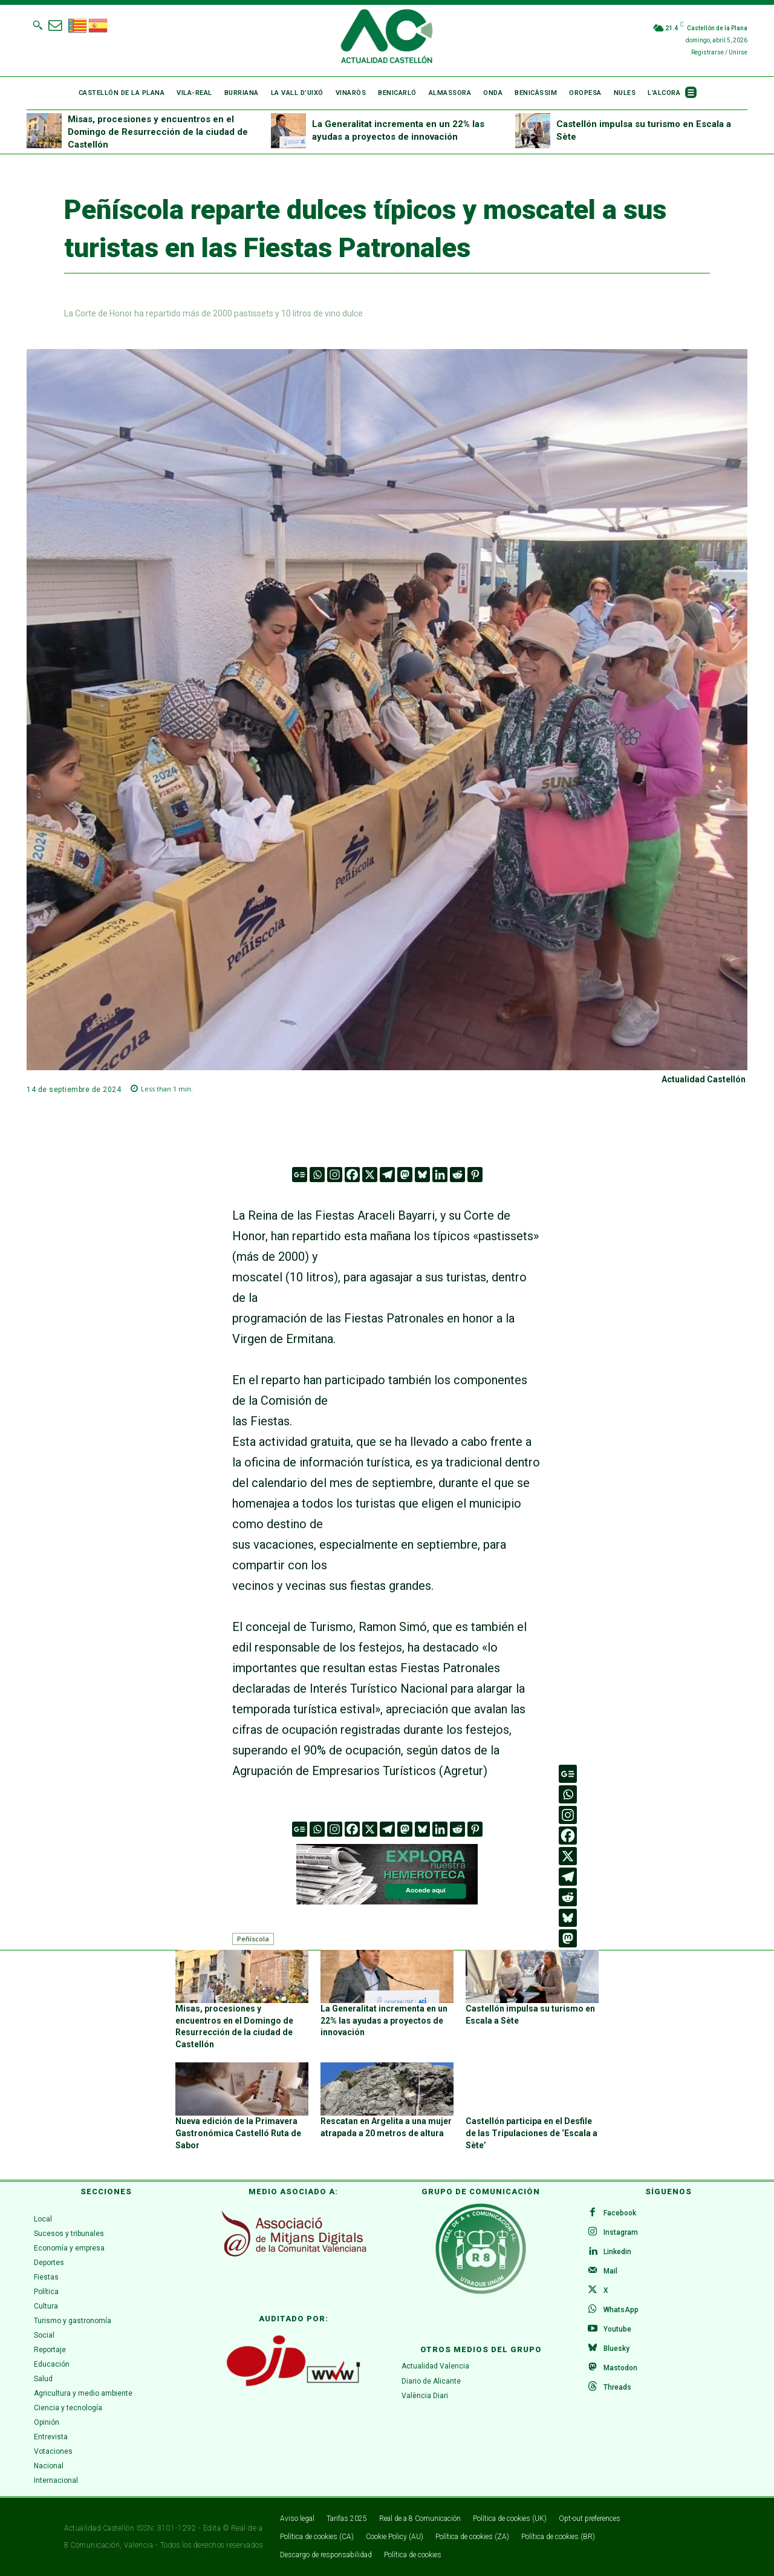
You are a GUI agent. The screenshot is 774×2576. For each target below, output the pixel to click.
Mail (610, 2271)
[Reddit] (457, 1174)
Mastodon (620, 2368)
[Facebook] (352, 1174)
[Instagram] (334, 1174)
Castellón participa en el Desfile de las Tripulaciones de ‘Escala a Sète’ (531, 2132)
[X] (369, 1174)
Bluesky (616, 2348)
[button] (37, 25)
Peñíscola (253, 1938)
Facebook (619, 2213)
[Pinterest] (475, 1174)
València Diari (425, 2396)
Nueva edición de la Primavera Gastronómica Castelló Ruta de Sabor (238, 2132)
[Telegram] (387, 1174)
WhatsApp (621, 2310)
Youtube (617, 2329)
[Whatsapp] (317, 1174)
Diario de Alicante (431, 2381)
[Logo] (386, 38)
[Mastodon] (404, 1174)
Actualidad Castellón (704, 1079)
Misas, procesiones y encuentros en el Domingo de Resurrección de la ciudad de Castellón (158, 132)
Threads (617, 2387)
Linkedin (617, 2251)
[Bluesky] (422, 1174)
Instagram (620, 2232)
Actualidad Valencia (435, 2366)
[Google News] (299, 1174)
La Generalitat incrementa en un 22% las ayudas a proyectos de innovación (383, 2020)
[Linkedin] (439, 1174)
